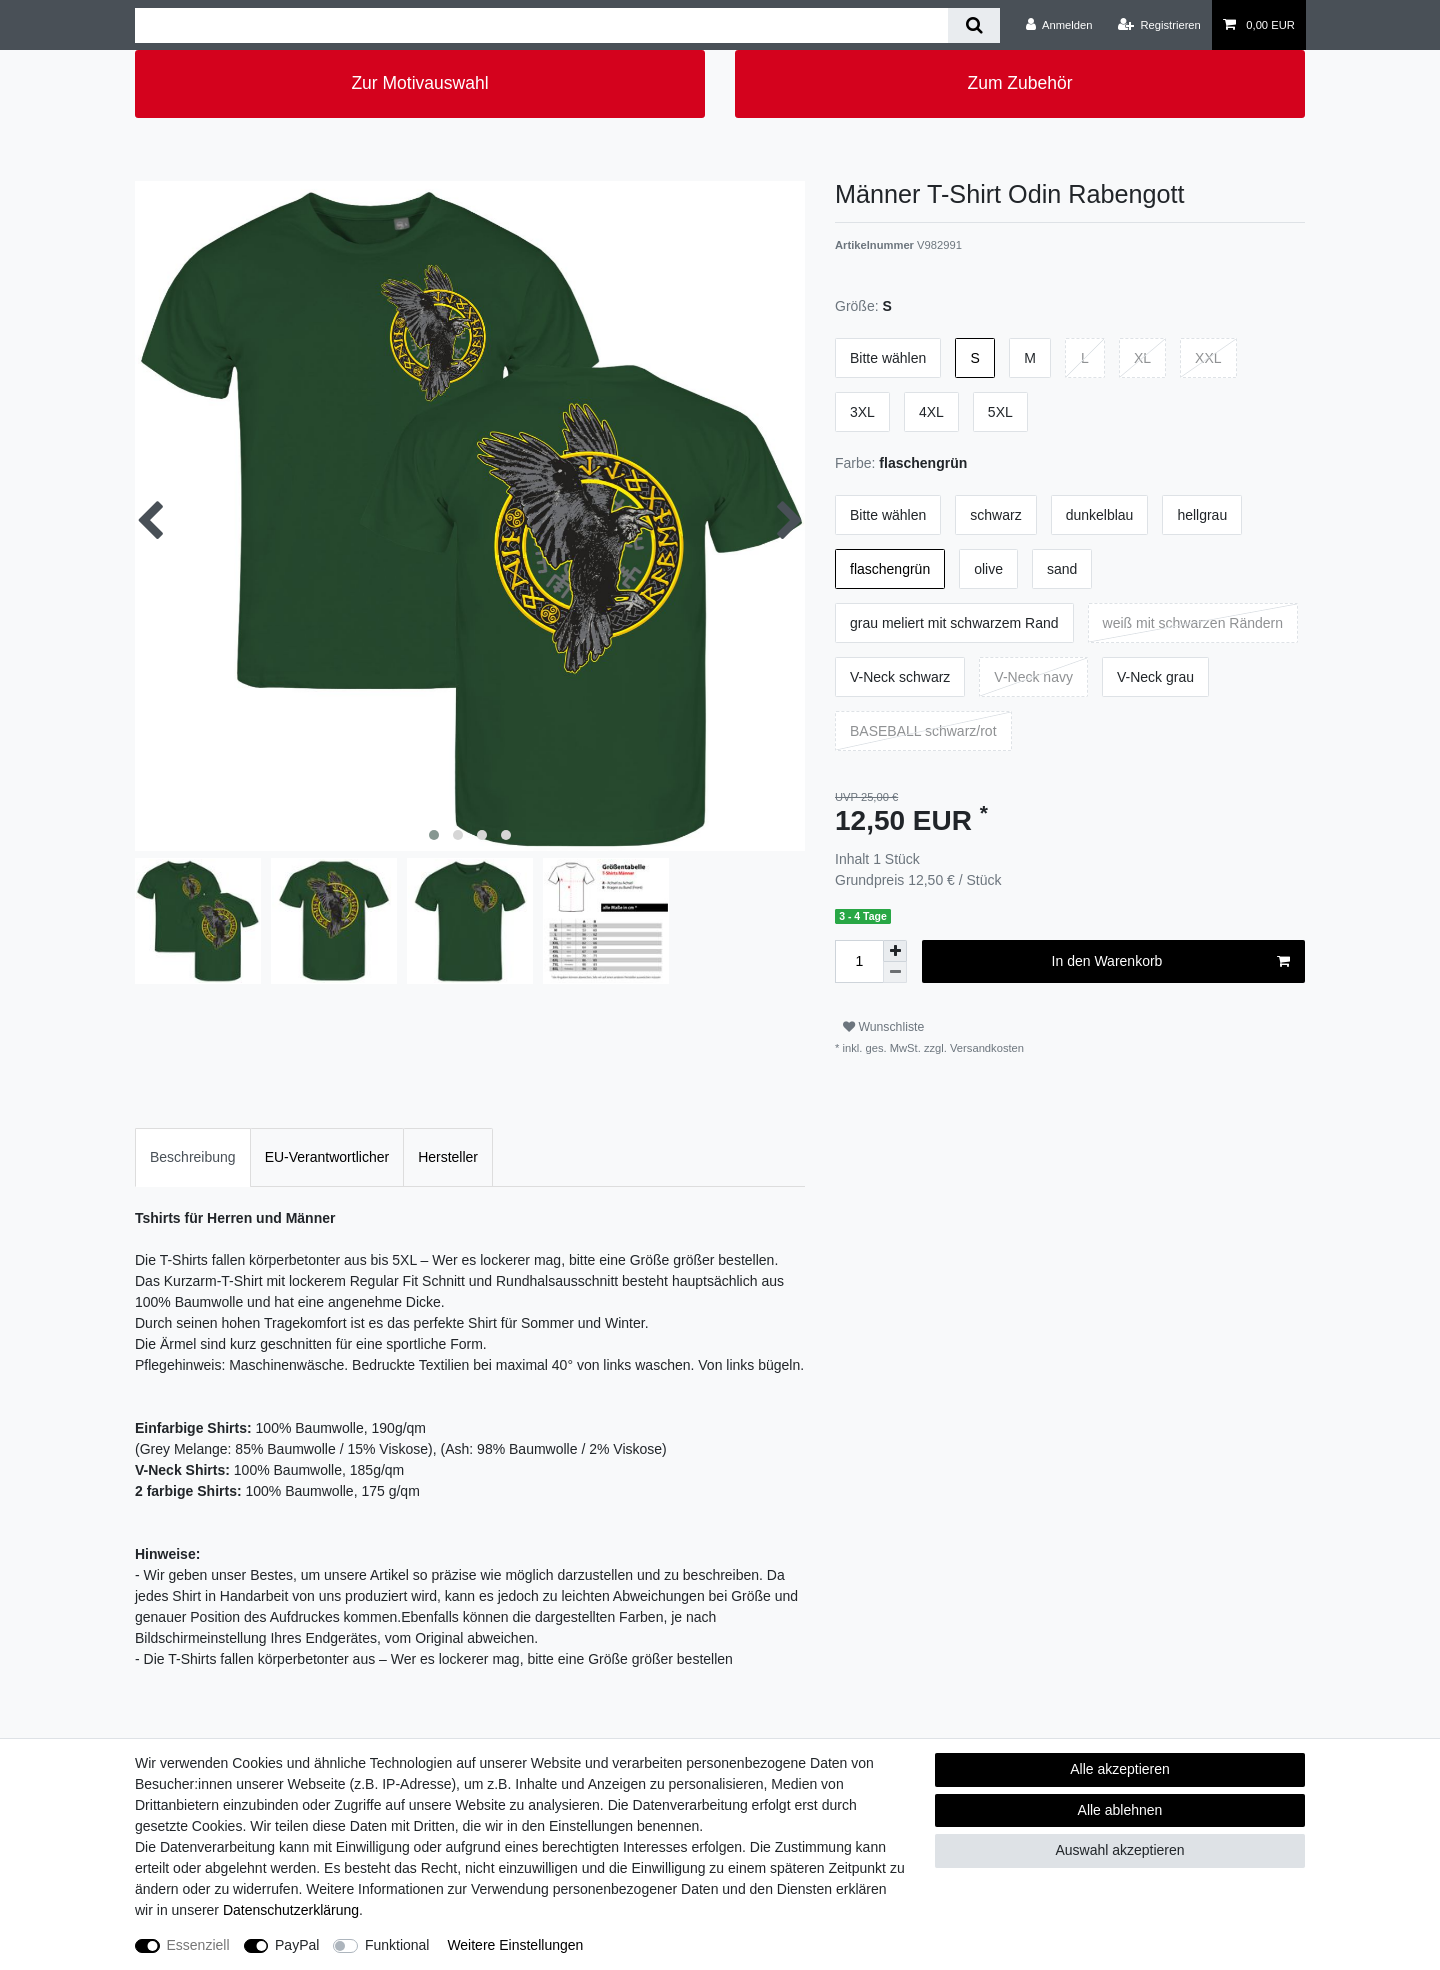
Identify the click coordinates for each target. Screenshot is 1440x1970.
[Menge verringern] (895, 972)
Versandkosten (985, 1048)
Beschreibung (193, 1157)
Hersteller (448, 1157)
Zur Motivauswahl (419, 83)
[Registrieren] (1159, 25)
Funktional (397, 1945)
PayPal (297, 1945)
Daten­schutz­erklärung (291, 1910)
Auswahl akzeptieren (1119, 1850)
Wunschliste (883, 1027)
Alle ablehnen (1120, 1810)
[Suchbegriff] (541, 25)
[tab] (193, 1157)
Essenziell (198, 1945)
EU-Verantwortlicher (327, 1157)
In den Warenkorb (1171, 962)
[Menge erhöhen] (895, 951)
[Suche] (973, 25)
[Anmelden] (1059, 25)
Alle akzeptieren (1120, 1769)
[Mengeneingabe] (859, 961)
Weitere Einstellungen (515, 1945)
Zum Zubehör (1019, 83)
